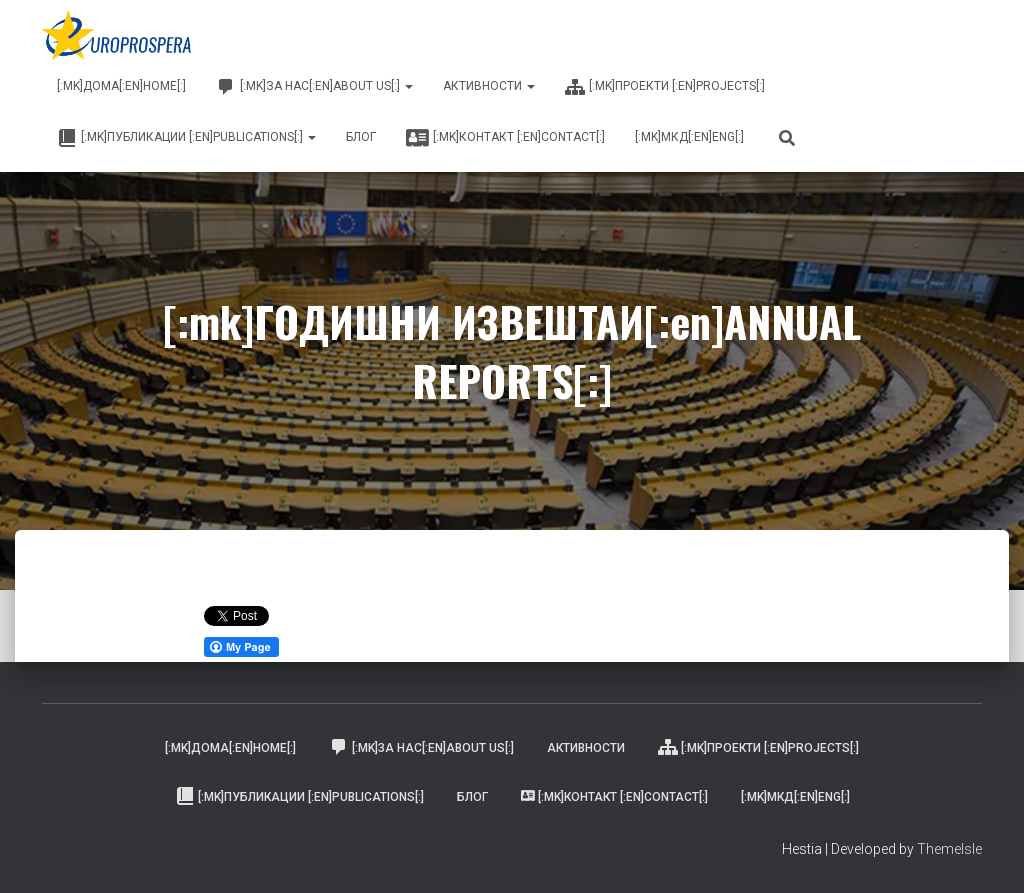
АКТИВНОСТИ (489, 86)
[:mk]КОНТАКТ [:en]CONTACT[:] (505, 138)
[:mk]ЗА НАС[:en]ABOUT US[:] (314, 87)
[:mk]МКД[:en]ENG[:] (689, 137)
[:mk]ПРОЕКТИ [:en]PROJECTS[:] (665, 87)
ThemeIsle (949, 849)
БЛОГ (361, 137)
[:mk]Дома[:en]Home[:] (121, 86)
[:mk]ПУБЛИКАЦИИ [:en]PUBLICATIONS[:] (186, 138)
